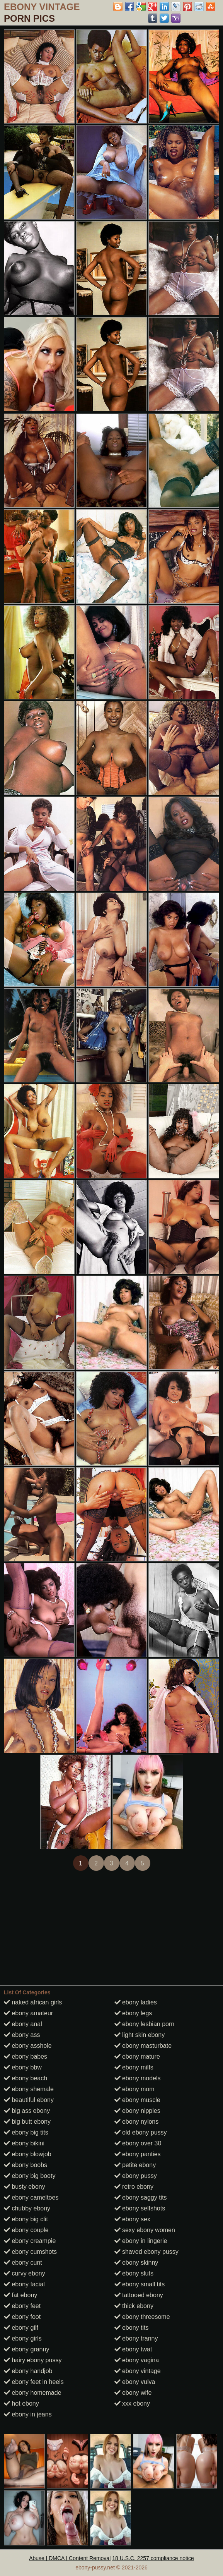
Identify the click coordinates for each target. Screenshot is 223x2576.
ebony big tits (26, 2132)
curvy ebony (24, 2273)
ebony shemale (29, 2089)
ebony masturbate (143, 2045)
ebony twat (133, 2349)
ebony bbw (23, 2067)
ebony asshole (28, 2045)
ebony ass (22, 2035)
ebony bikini (24, 2143)
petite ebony (135, 2165)
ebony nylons (136, 2121)
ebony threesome (142, 2316)
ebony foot (22, 2316)
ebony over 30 (138, 2143)
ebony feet (22, 2306)
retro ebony (133, 2186)
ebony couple (26, 2230)
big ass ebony (27, 2110)
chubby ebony (27, 2208)
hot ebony (21, 2403)
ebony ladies (135, 2002)
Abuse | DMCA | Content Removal (70, 2558)
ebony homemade (32, 2392)
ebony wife (133, 2392)
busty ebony (24, 2186)
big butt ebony (27, 2121)
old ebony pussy (140, 2132)
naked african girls (33, 2002)
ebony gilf (21, 2327)
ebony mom (134, 2089)
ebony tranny (136, 2338)
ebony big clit (26, 2219)
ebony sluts (133, 2273)
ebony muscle (137, 2100)
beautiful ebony (29, 2100)
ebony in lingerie (140, 2241)
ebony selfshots (139, 2208)
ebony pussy (135, 2175)
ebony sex (132, 2219)
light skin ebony (139, 2035)
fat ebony (20, 2295)
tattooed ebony (138, 2295)
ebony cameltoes (31, 2197)
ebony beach (25, 2078)
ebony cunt (23, 2262)
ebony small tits (139, 2284)
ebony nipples (137, 2110)
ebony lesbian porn (144, 2024)
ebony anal (23, 2024)
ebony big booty (29, 2175)
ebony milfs (133, 2067)
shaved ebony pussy (146, 2251)
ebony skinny (136, 2262)
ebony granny (26, 2349)
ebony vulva (134, 2382)
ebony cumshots (30, 2251)
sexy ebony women (144, 2230)
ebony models (137, 2078)
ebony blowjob (27, 2154)
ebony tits (131, 2327)
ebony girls (23, 2338)
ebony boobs (25, 2165)
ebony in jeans (28, 2414)
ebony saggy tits (140, 2197)
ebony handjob (28, 2371)
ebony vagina (136, 2360)
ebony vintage (137, 2371)
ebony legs (133, 2013)
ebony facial (24, 2284)
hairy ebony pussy (32, 2360)
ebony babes (25, 2056)
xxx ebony (132, 2403)
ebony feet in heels (34, 2382)
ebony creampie (30, 2241)
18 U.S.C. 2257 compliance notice (153, 2558)
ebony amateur (28, 2013)
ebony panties (137, 2154)
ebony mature (137, 2056)
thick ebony (133, 2306)
